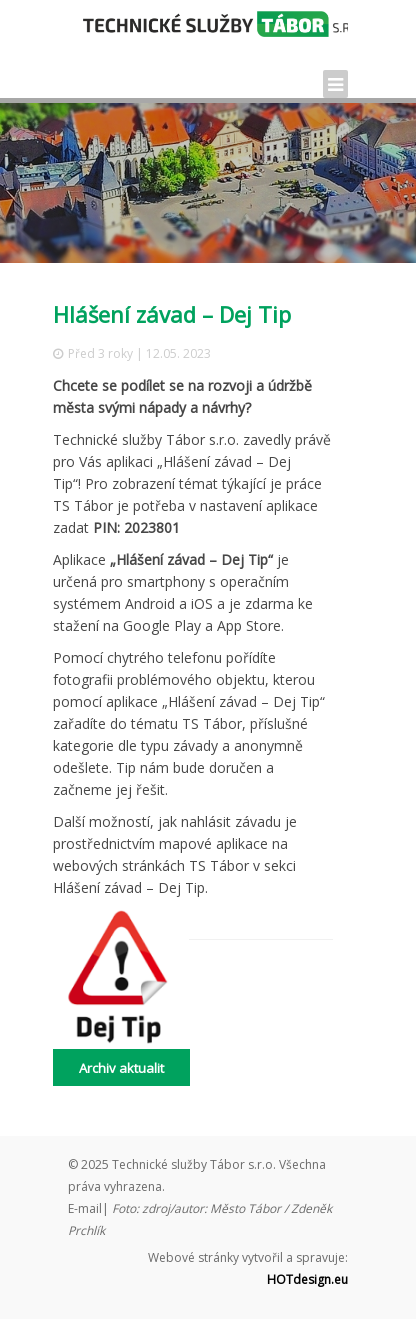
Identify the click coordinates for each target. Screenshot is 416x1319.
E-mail (85, 1208)
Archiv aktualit (121, 1068)
